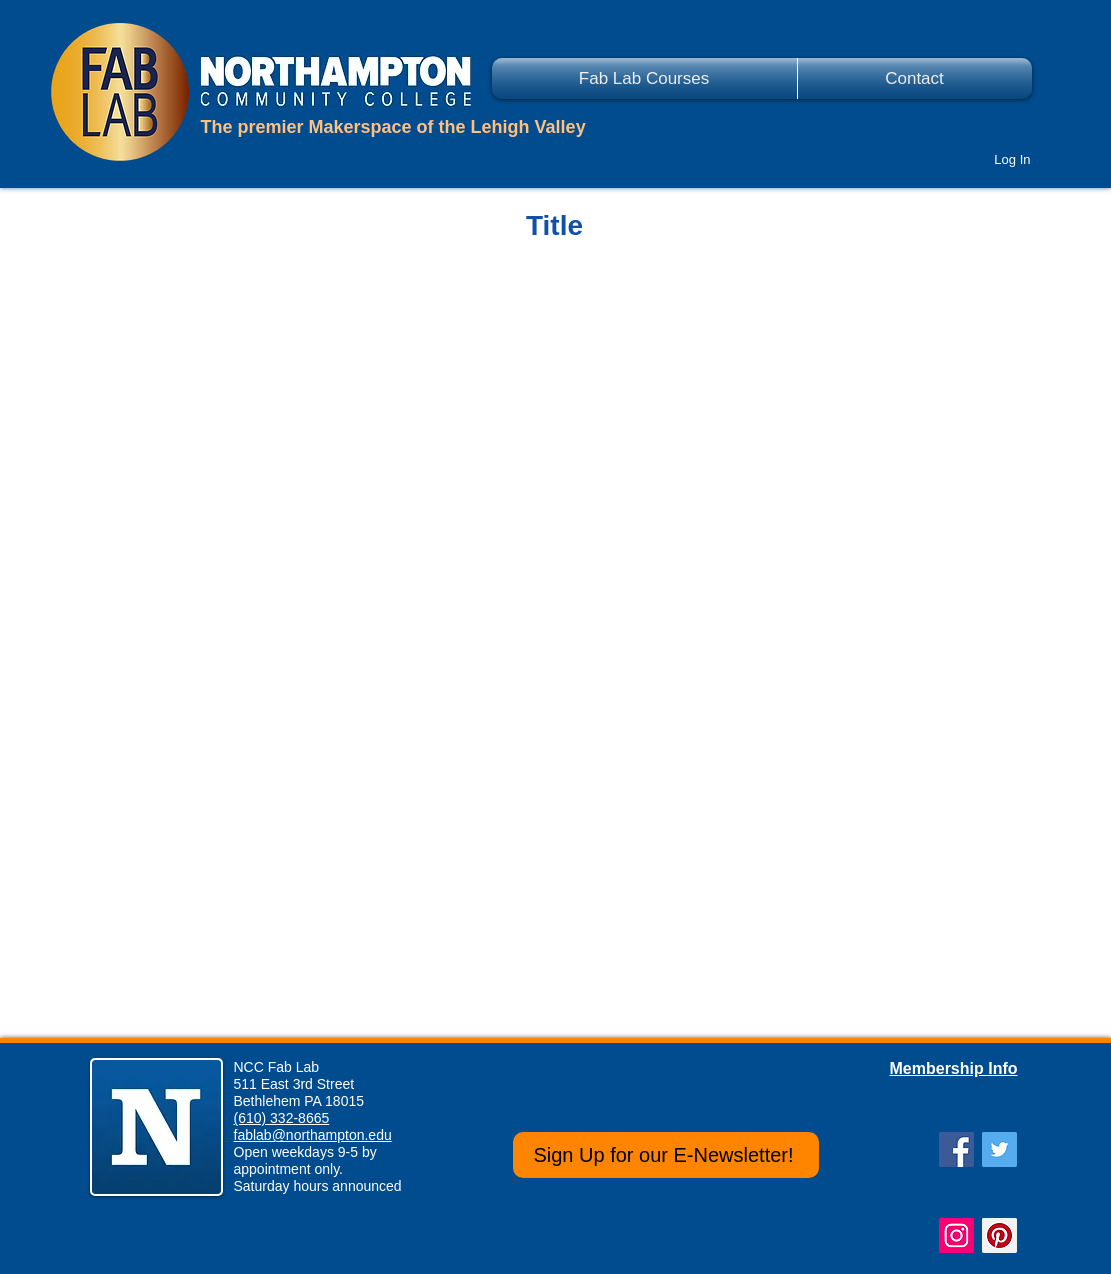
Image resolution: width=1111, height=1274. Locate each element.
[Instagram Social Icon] (956, 1235)
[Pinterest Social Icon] (999, 1235)
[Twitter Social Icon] (999, 1149)
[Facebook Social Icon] (956, 1149)
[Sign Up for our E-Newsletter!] (666, 1155)
